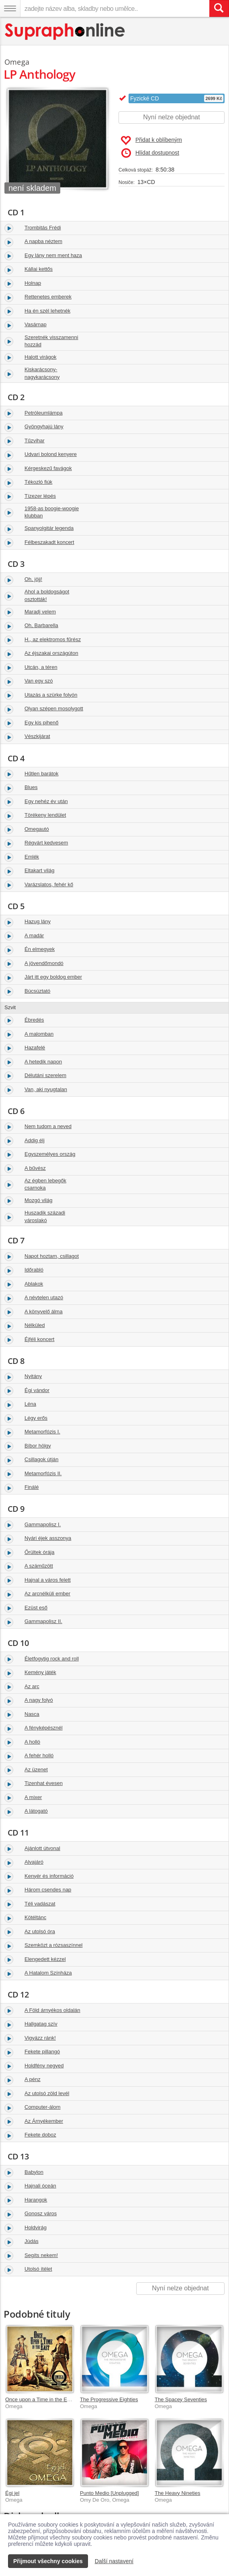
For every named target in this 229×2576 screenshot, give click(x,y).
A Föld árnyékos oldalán (52, 2010)
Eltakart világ (39, 870)
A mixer (33, 1797)
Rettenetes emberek (48, 297)
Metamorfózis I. (42, 1432)
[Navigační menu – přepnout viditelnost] (10, 8)
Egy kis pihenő (42, 723)
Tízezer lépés (40, 496)
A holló (32, 1742)
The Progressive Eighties (109, 2399)
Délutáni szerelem (45, 1075)
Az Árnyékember (44, 2121)
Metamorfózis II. (43, 1473)
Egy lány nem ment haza (53, 255)
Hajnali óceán (40, 2186)
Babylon (34, 2172)
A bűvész (35, 1168)
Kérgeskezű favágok (48, 468)
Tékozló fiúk (38, 482)
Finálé (32, 1487)
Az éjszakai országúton (51, 653)
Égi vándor (37, 1390)
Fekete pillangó (42, 2052)
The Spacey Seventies (181, 2399)
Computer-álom (43, 2107)
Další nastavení (114, 2561)
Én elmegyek (40, 949)
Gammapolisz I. (43, 1524)
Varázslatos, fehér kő (49, 884)
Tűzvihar (35, 441)
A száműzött (39, 1566)
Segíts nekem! (41, 2255)
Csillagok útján (42, 1459)
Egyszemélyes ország (50, 1154)
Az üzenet (36, 1769)
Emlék (32, 857)
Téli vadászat (40, 1904)
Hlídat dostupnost (150, 153)
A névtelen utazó (44, 1297)
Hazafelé (35, 1048)
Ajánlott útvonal (42, 1848)
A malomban (39, 1034)
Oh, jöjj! (33, 579)
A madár (34, 935)
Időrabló (34, 1270)
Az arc (32, 1686)
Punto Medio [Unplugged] (109, 2493)
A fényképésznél (44, 1728)
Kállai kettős (39, 269)
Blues (31, 787)
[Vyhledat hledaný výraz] (219, 8)
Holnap (33, 283)
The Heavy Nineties (177, 2493)
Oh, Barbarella (41, 625)
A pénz (33, 2079)
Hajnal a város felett (48, 1580)
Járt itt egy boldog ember (53, 977)
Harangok (36, 2200)
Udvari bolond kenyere (51, 454)
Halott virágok (40, 357)
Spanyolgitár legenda (49, 528)
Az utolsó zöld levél (47, 2093)
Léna (30, 1404)
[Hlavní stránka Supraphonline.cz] (65, 31)
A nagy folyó (39, 1700)
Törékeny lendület (45, 815)
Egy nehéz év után (46, 801)
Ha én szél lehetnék (47, 311)
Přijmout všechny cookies (48, 2561)
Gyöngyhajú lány (44, 426)
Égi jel (12, 2493)
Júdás (32, 2241)
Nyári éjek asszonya (48, 1538)
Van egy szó (39, 681)
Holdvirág (36, 2227)
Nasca (32, 1714)
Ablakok (34, 1284)
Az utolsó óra (40, 1931)
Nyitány (33, 1376)
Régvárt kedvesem (46, 843)
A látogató (36, 1811)
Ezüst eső (36, 1608)
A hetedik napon (43, 1062)
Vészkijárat (37, 736)
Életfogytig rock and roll (52, 1659)
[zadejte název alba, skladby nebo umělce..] (114, 8)
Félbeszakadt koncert (49, 542)
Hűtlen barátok (42, 774)
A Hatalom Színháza (48, 1973)
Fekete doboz (40, 2135)
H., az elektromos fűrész (53, 639)
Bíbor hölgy (38, 1446)
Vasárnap (36, 324)
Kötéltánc (35, 1917)
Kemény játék (40, 1672)
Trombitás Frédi (43, 228)
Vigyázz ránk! (40, 2038)
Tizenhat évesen (44, 1783)
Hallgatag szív (41, 2024)
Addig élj (35, 1140)
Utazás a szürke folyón (51, 695)
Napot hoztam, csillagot (52, 1256)
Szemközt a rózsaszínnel (54, 1945)
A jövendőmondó (44, 963)
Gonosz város (41, 2213)
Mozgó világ (38, 1200)
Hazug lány (38, 921)
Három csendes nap (48, 1890)
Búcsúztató (37, 991)
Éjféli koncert (39, 1339)
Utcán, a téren (41, 667)
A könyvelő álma (44, 1311)
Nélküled (35, 1325)
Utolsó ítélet (38, 2269)
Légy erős (36, 1418)
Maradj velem (40, 612)
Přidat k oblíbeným (151, 140)
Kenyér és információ (49, 1876)
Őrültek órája (39, 1552)
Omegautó (37, 829)
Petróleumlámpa (44, 413)
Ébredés (34, 1020)
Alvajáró (34, 1862)
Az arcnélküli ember (47, 1594)
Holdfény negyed (44, 2066)
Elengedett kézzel (45, 1959)
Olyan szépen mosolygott (54, 708)
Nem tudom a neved (48, 1126)
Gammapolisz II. (43, 1621)
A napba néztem (43, 241)
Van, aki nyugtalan (46, 1089)
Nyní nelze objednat (171, 117)
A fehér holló (39, 1755)
